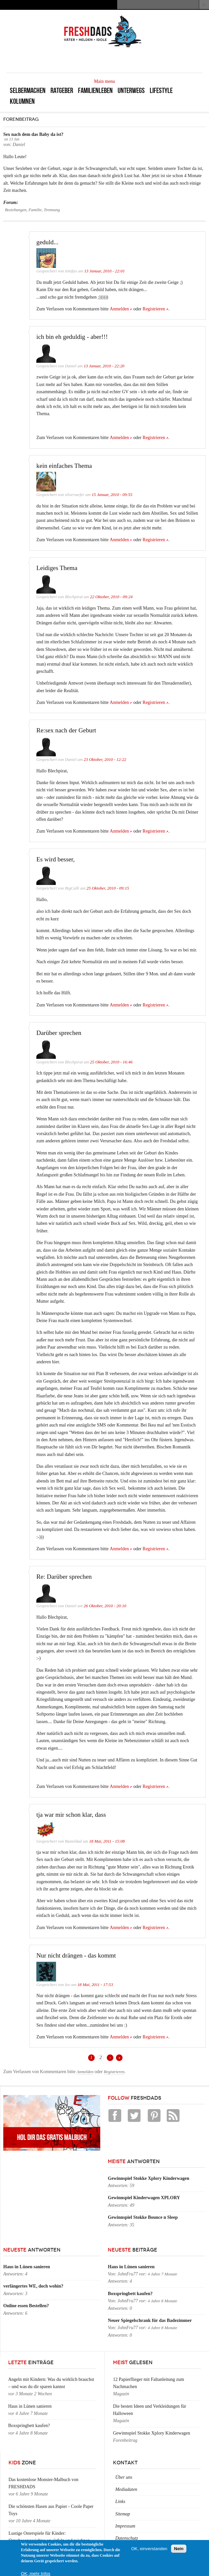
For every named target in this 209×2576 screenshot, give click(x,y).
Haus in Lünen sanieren (26, 2266)
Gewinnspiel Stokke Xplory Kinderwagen (148, 2178)
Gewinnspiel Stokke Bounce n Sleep (143, 2217)
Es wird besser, (55, 859)
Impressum (125, 2526)
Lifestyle (161, 90)
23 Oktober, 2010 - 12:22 (105, 759)
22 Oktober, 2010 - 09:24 (111, 597)
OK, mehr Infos (35, 2573)
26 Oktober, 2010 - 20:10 (105, 1606)
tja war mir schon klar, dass (71, 1814)
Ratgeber (61, 90)
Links (120, 2501)
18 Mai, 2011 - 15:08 (107, 1841)
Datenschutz (126, 2538)
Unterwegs (131, 90)
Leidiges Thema (56, 567)
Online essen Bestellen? (26, 2305)
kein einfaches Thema (64, 465)
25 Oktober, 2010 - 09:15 (107, 888)
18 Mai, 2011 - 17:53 (95, 1984)
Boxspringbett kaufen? (130, 2293)
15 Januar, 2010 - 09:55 (112, 494)
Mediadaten (126, 2489)
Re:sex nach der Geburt (66, 730)
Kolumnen (22, 101)
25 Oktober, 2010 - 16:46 (111, 1062)
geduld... (47, 242)
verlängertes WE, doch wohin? (33, 2286)
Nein (178, 2548)
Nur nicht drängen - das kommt (76, 1955)
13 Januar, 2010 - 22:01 (104, 271)
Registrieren (153, 308)
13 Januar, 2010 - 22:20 (104, 366)
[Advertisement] (125, 59)
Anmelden (119, 308)
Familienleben (95, 90)
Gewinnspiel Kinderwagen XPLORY (144, 2197)
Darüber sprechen (58, 1032)
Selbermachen (28, 90)
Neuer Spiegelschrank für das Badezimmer (150, 2320)
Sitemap (122, 2514)
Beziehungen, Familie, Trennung (32, 210)
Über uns (123, 2477)
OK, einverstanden (149, 2548)
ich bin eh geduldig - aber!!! (72, 336)
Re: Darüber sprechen (64, 1576)
